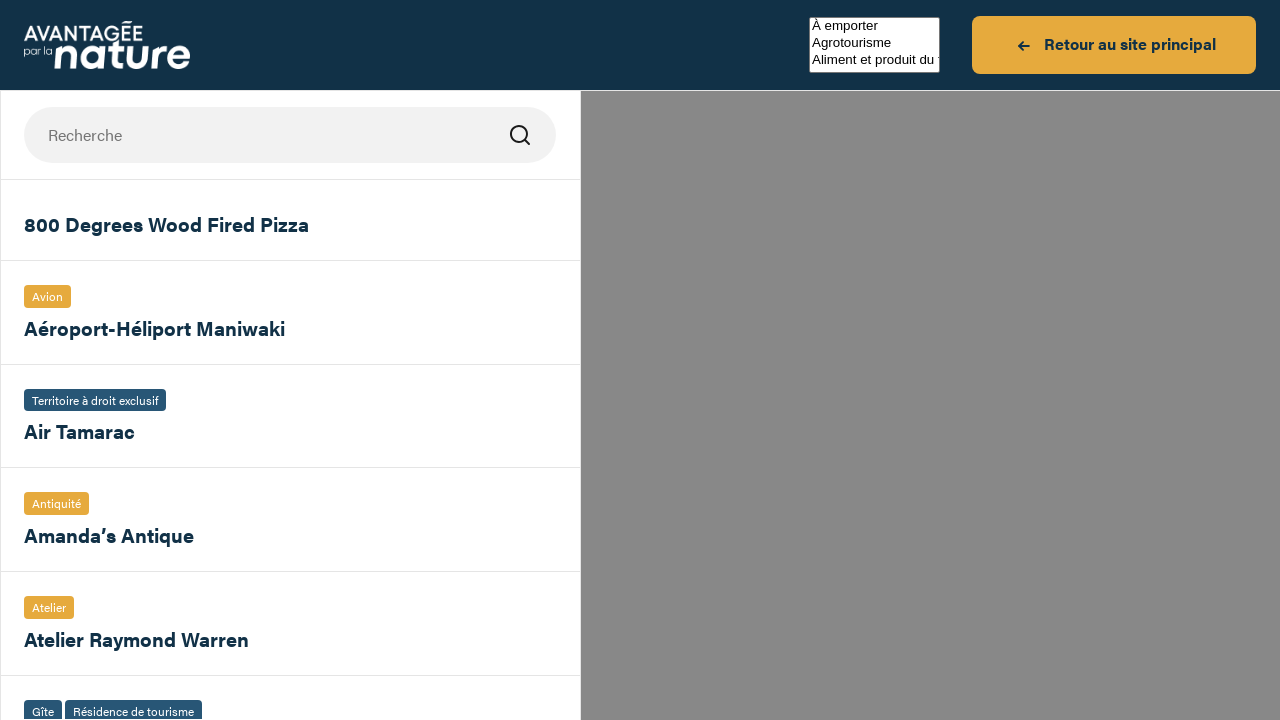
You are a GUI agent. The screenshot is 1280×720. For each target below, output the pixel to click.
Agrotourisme (874, 43)
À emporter (874, 26)
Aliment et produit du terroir (874, 60)
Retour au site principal (1114, 45)
